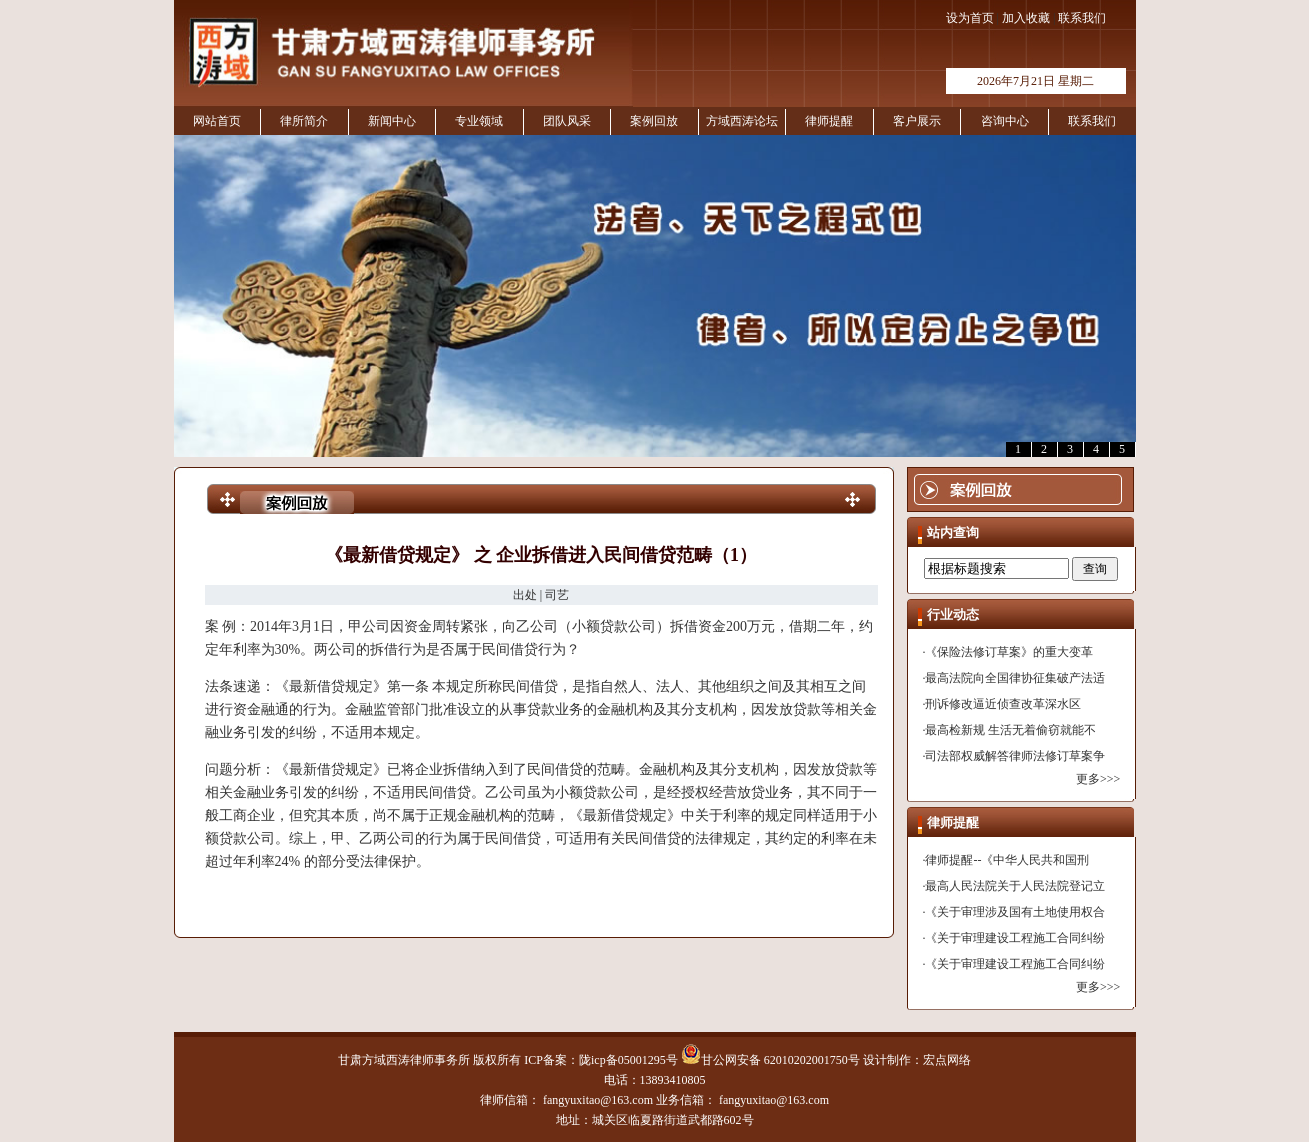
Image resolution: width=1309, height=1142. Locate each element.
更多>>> (1098, 779)
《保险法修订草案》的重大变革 (1009, 652)
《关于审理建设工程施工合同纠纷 (1015, 938)
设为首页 (970, 18)
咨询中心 (1005, 121)
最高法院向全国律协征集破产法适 (1015, 678)
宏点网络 (947, 1060)
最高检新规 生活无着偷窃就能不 (1010, 730)
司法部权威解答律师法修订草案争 (1015, 756)
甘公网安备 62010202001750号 (770, 1060)
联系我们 (1082, 18)
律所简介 (304, 121)
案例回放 (654, 121)
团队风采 (567, 121)
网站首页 (217, 121)
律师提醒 (829, 121)
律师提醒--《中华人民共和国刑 (1007, 860)
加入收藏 (1026, 18)
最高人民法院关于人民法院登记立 (1015, 886)
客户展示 (917, 121)
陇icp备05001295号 (628, 1060)
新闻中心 (392, 121)
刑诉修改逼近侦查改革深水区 (1003, 704)
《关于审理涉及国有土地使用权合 (1015, 912)
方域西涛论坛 (742, 121)
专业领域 (479, 121)
